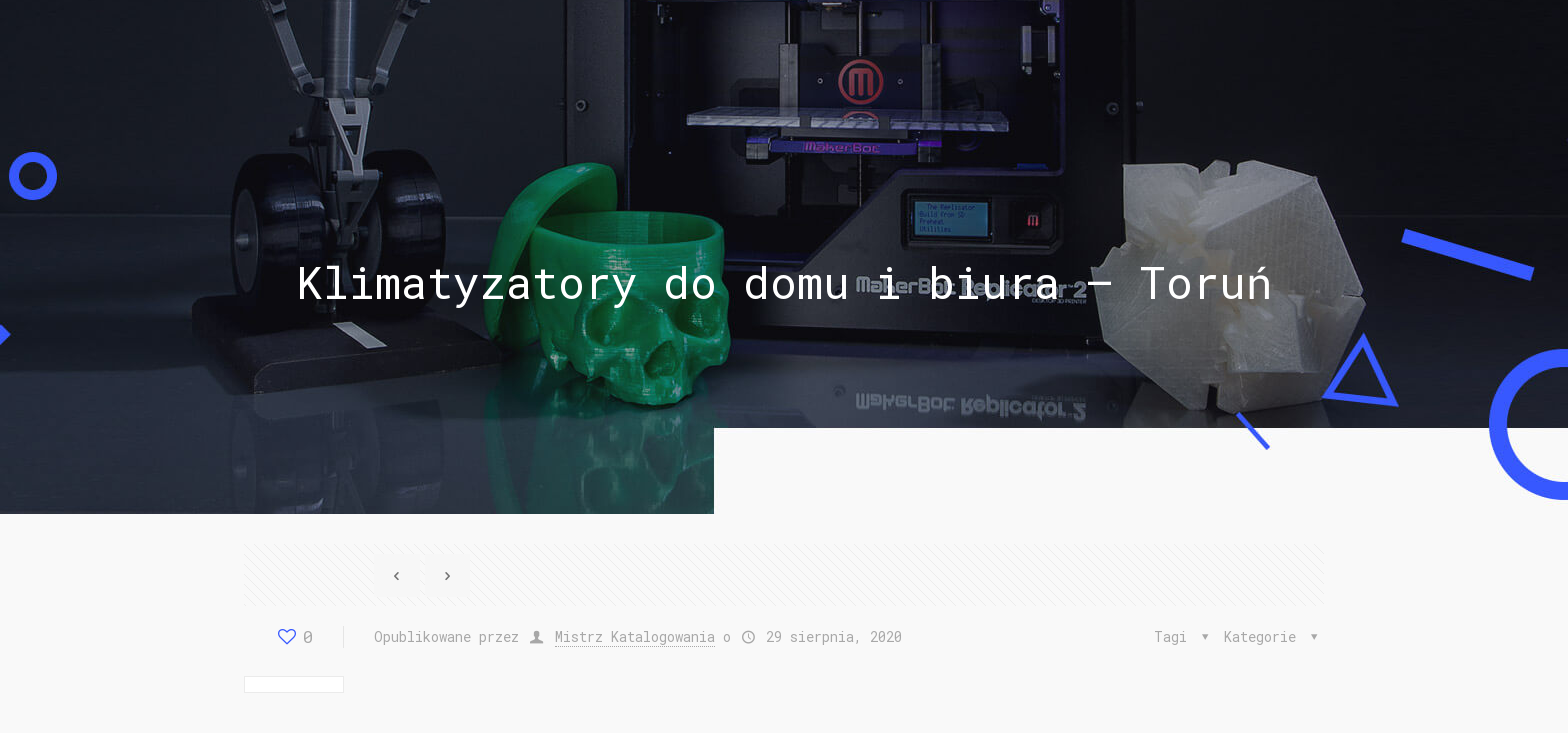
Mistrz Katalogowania (635, 636)
